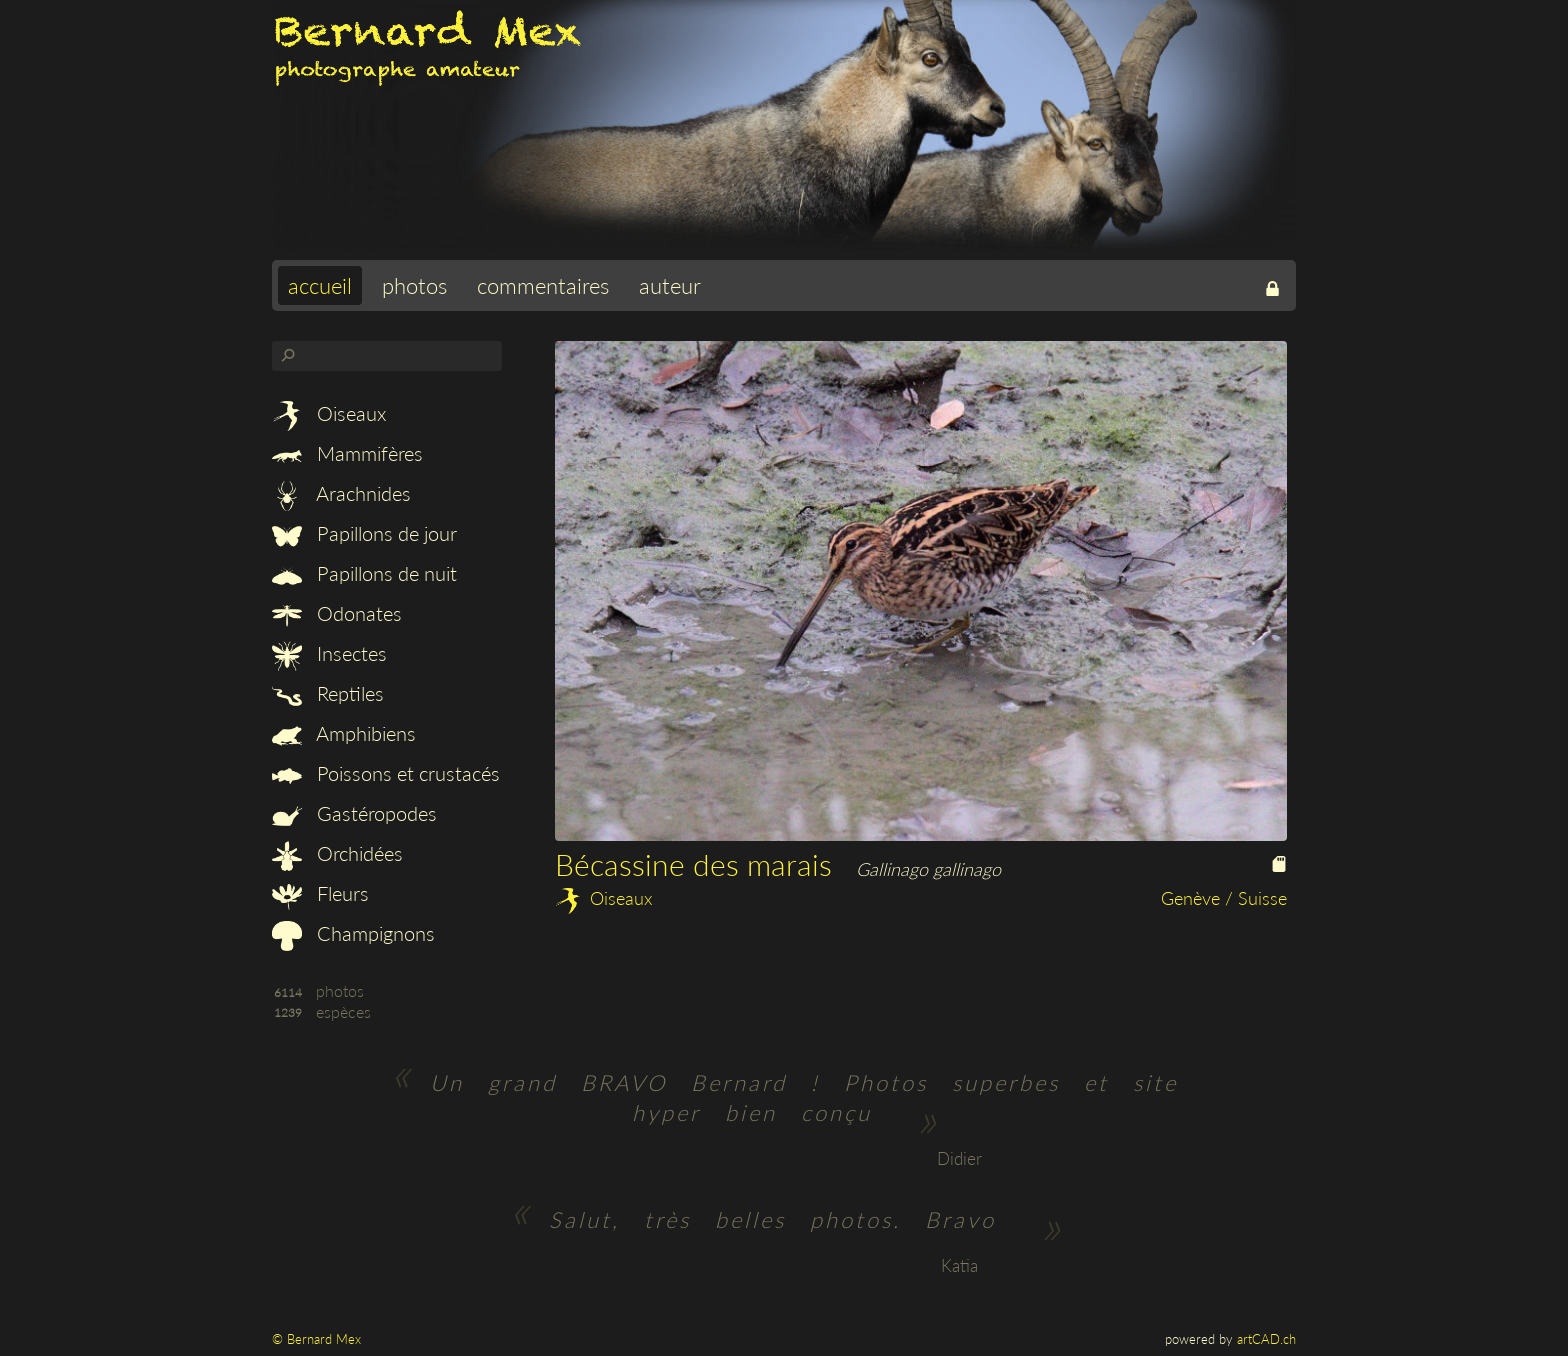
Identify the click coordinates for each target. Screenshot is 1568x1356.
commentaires (543, 285)
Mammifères (347, 453)
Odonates (337, 613)
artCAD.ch (1266, 1339)
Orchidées (337, 853)
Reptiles (328, 693)
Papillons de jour (364, 533)
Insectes (329, 653)
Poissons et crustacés (386, 773)
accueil (320, 285)
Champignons (353, 933)
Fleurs (320, 893)
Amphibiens (344, 733)
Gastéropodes (354, 813)
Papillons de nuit (364, 573)
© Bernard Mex (316, 1339)
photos (414, 285)
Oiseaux (329, 413)
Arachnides (341, 493)
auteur (670, 285)
